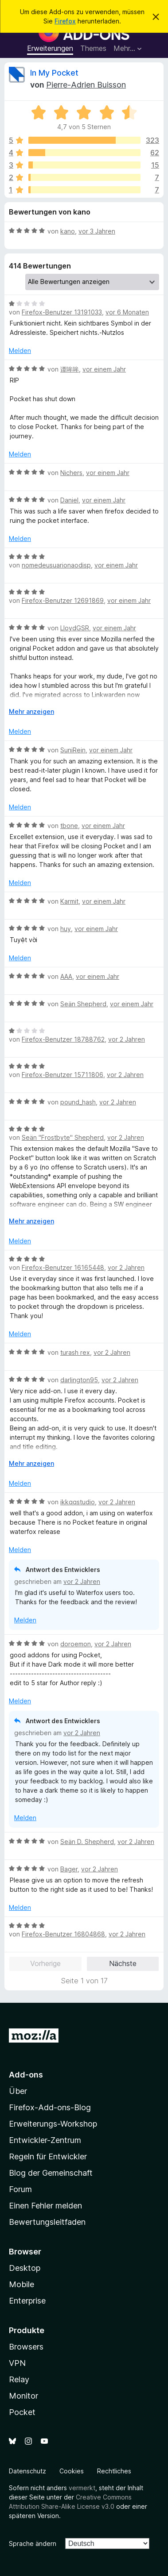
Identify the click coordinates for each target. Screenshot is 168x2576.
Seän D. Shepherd (87, 1841)
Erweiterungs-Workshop (53, 2123)
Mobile (21, 2284)
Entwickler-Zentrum (45, 2140)
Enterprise (27, 2300)
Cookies (71, 2471)
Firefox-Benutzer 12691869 (63, 600)
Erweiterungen (50, 48)
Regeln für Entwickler (48, 2156)
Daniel (69, 500)
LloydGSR (74, 628)
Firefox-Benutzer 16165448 (63, 1267)
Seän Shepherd (83, 1004)
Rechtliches (114, 2471)
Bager (69, 1869)
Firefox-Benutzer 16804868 (63, 1934)
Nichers (71, 472)
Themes (93, 48)
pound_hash (78, 1102)
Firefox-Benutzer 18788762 (63, 1039)
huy (65, 928)
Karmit (69, 901)
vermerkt (82, 2488)
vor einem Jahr (104, 369)
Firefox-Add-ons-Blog (50, 2107)
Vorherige (45, 1963)
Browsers (26, 2346)
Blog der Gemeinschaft (51, 2172)
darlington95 (79, 1380)
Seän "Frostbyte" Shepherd (63, 1137)
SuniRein (73, 750)
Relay (19, 2379)
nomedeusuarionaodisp (56, 565)
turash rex (75, 1352)
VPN (17, 2363)
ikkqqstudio (77, 1502)
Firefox (65, 21)
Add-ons (26, 2074)
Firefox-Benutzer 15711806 (62, 1074)
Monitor (23, 2395)
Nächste (123, 1963)
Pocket (22, 2412)
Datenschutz (27, 2471)
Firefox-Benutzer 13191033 (62, 312)
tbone (69, 825)
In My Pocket (54, 72)
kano (67, 231)
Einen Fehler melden (45, 2205)
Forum (20, 2189)
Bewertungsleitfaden (47, 2222)
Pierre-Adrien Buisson (86, 84)
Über (18, 2091)
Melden (20, 350)
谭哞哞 (69, 369)
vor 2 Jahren (126, 1039)
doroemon (75, 1644)
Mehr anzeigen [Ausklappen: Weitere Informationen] (31, 711)
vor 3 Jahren (96, 231)
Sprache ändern (32, 2543)
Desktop (24, 2268)
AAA (66, 976)
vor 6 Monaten (127, 312)
